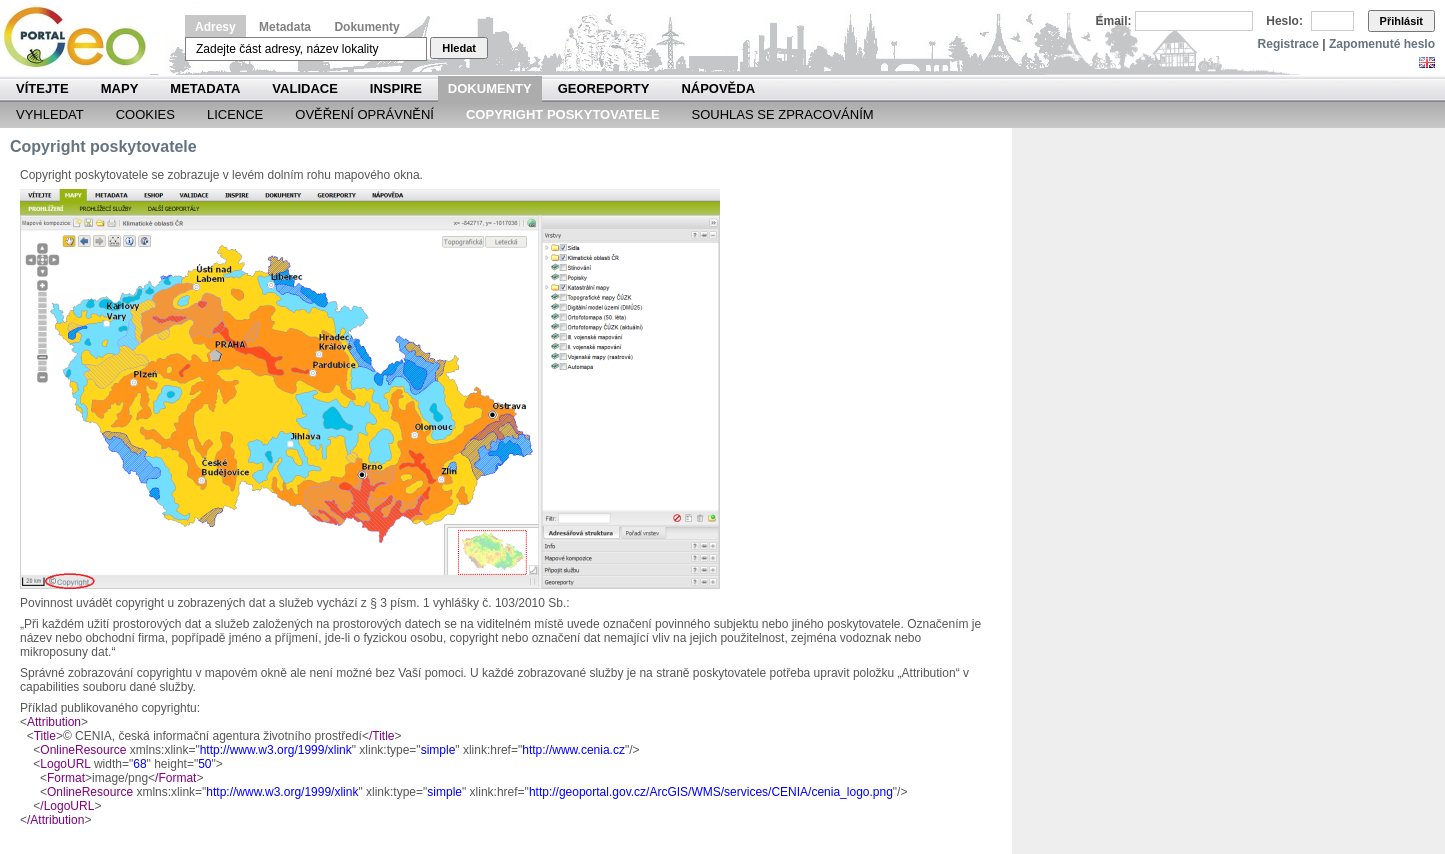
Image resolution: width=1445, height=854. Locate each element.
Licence (235, 114)
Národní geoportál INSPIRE (82, 37)
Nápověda (718, 88)
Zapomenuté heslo (1382, 44)
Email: (1114, 21)
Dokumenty (366, 27)
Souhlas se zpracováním (783, 114)
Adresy (215, 27)
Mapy (120, 88)
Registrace (1288, 44)
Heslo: (1284, 21)
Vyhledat (50, 114)
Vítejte (42, 88)
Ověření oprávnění (364, 114)
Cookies (145, 114)
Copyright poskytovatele (563, 114)
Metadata (285, 27)
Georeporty (604, 88)
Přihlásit (1401, 21)
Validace (304, 88)
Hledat (459, 48)
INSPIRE (396, 88)
